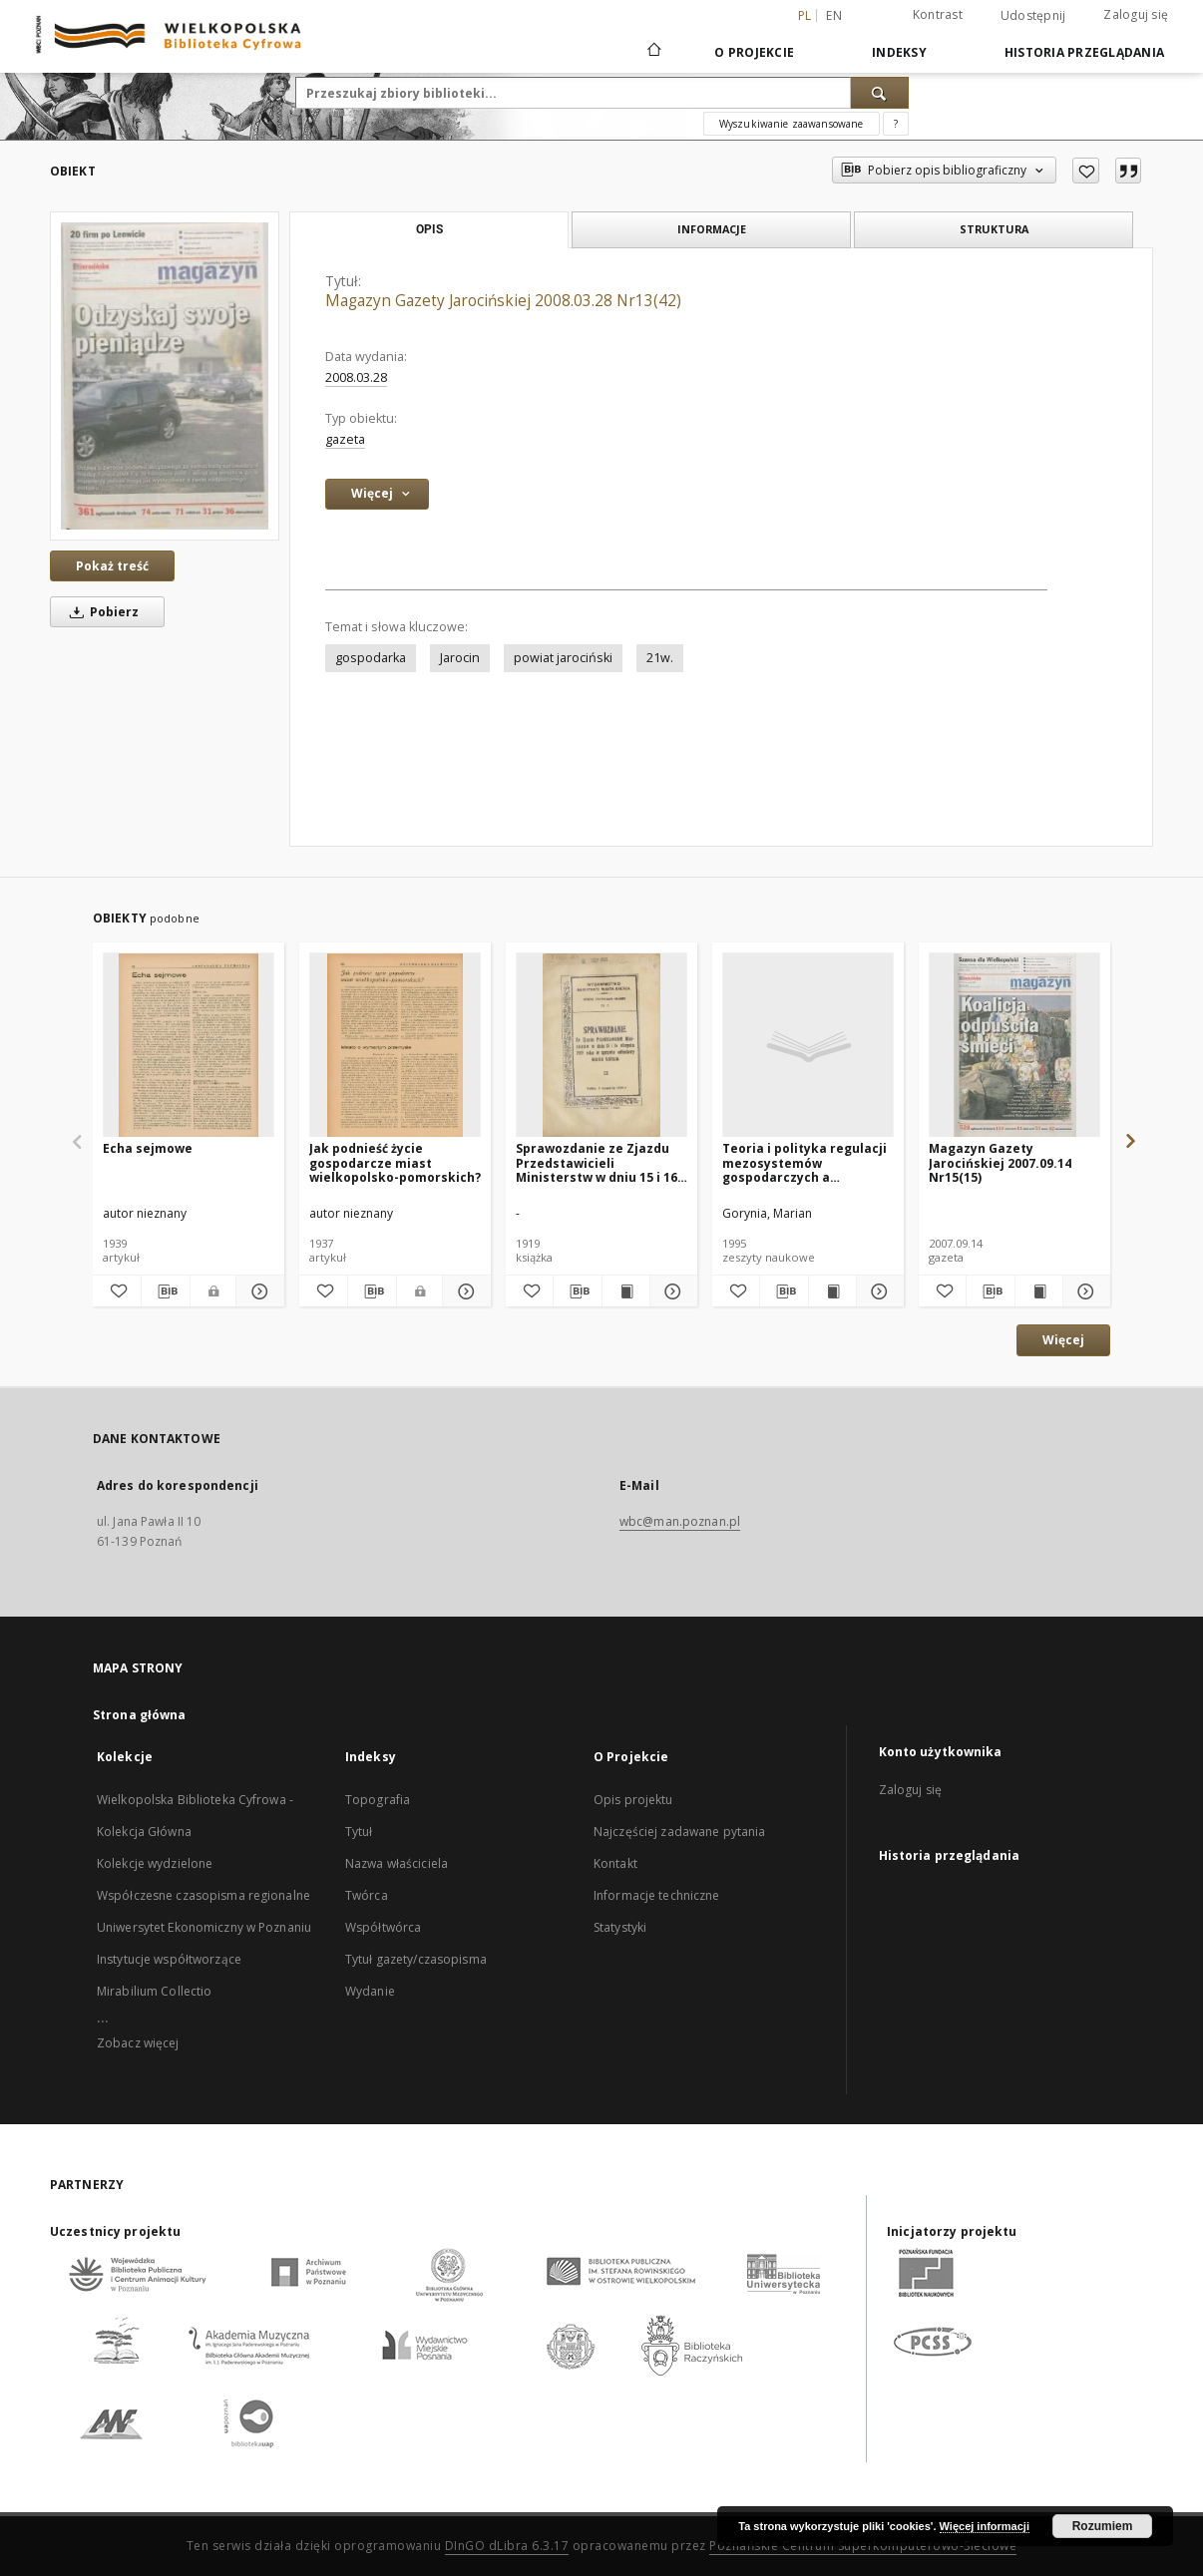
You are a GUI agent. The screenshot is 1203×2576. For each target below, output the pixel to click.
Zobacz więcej (138, 2042)
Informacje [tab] (711, 228)
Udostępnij (1033, 16)
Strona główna (140, 1714)
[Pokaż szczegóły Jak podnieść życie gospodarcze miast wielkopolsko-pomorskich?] (464, 1291)
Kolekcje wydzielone (154, 1863)
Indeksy (899, 52)
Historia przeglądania (1084, 52)
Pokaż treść (112, 565)
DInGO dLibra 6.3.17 (507, 2545)
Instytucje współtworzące (169, 1959)
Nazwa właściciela (396, 1863)
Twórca (366, 1895)
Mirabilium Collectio (154, 1991)
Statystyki (620, 1927)
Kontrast (938, 14)
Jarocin (460, 657)
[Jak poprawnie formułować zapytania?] (896, 124)
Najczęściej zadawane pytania (679, 1831)
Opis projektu (633, 1799)
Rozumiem (1102, 2526)
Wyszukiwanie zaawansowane (791, 124)
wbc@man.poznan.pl (679, 1521)
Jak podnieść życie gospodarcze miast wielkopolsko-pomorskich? (395, 1162)
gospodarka (370, 657)
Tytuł (359, 1831)
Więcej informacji (984, 2526)
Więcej (1063, 1339)
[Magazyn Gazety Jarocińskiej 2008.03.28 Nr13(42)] (164, 376)
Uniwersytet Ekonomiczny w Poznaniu (204, 1927)
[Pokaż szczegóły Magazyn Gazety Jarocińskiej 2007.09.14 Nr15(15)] (1083, 1291)
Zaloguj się (1135, 14)
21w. (659, 657)
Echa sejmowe (148, 1148)
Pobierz (101, 611)
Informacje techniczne (657, 1895)
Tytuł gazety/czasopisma (416, 1959)
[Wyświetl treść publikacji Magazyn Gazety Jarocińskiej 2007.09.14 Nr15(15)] (1038, 1291)
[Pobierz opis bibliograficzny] (166, 1291)
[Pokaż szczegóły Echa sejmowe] (257, 1291)
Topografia (377, 1799)
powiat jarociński (563, 657)
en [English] (834, 15)
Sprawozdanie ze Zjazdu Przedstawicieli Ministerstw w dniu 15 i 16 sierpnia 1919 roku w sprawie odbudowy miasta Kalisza (599, 1162)
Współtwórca (383, 1927)
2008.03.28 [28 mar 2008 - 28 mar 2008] (356, 377)
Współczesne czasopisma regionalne (203, 1895)
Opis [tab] (429, 229)
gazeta (345, 439)
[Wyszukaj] (880, 93)
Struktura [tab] (994, 228)
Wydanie (370, 1991)
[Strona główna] (652, 52)
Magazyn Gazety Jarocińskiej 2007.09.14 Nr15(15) (1000, 1162)
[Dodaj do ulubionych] (1085, 171)
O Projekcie (754, 52)
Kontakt (615, 1863)
